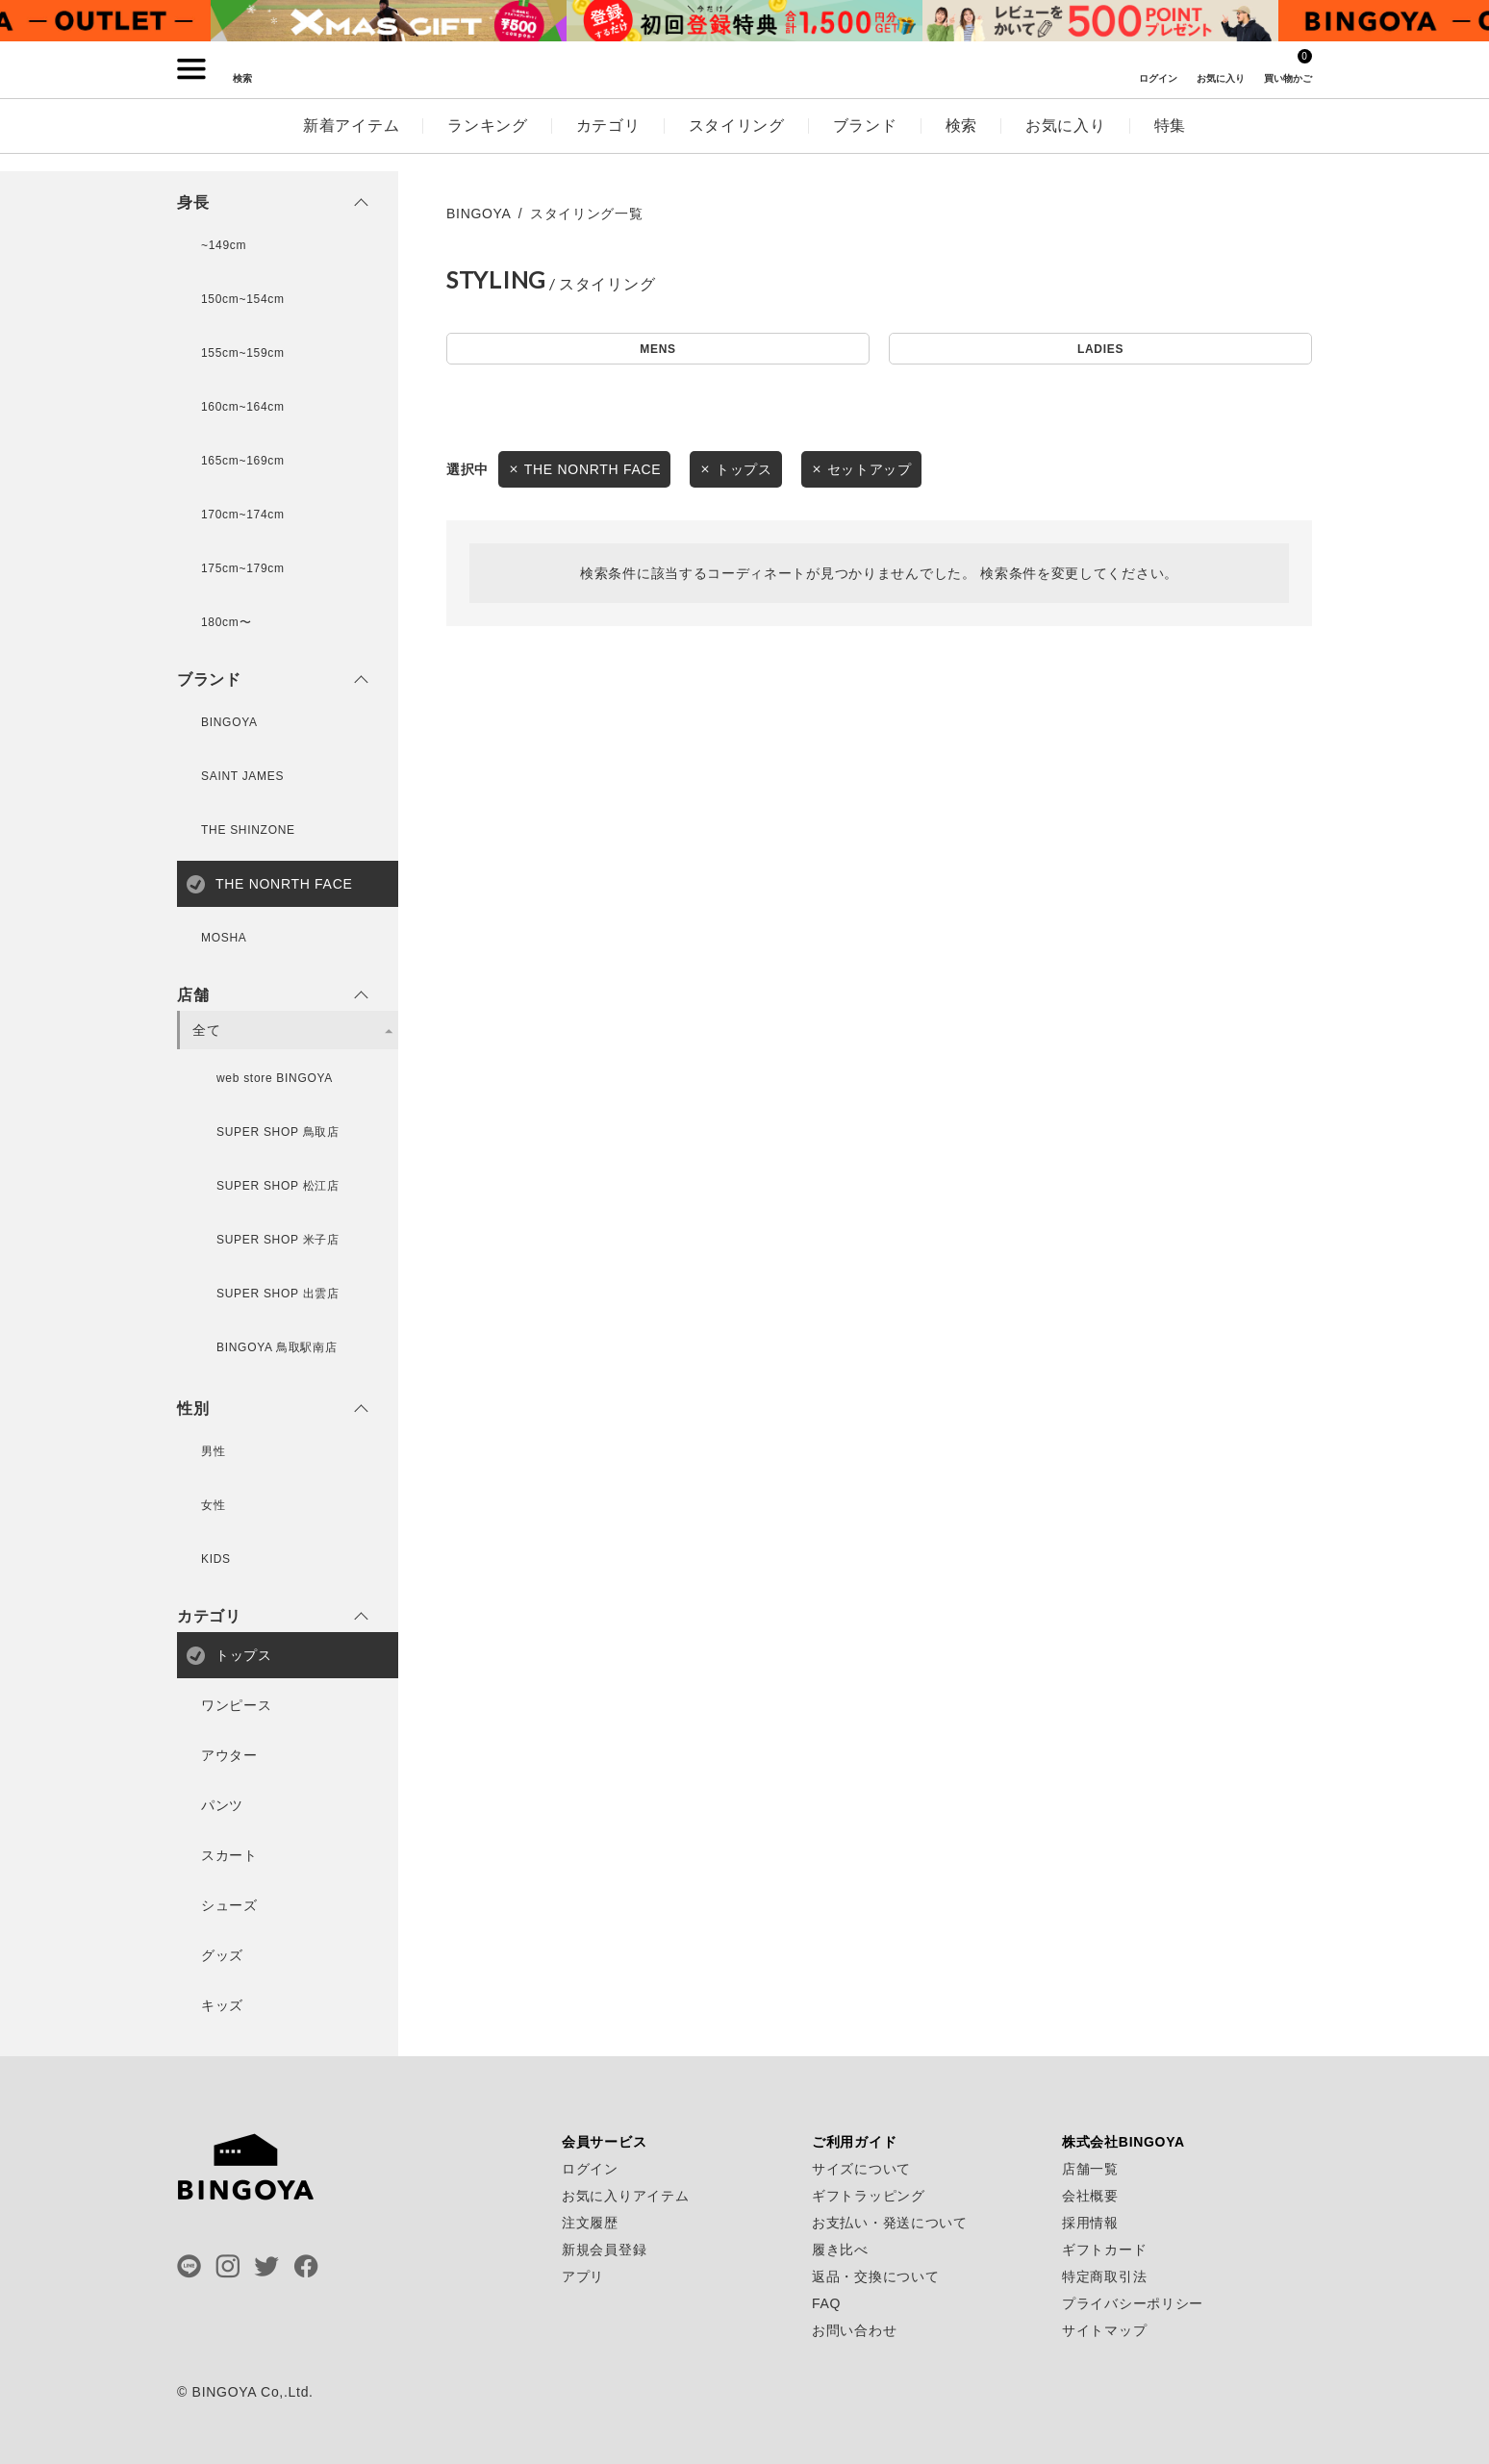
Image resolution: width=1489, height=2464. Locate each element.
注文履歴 (590, 2222)
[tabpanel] (389, 20)
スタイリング (737, 143)
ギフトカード (1104, 2249)
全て (206, 1030)
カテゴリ (608, 143)
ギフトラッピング (868, 2195)
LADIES (1100, 352)
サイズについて (861, 2168)
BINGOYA (479, 213)
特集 (1170, 143)
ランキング (487, 143)
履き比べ (840, 2249)
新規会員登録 (604, 2249)
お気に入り (1065, 143)
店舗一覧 (1090, 2168)
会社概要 (1090, 2195)
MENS (657, 352)
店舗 (193, 995)
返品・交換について (875, 2276)
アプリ (583, 2276)
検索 (961, 143)
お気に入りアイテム (625, 2195)
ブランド (865, 143)
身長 (193, 203)
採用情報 (1090, 2222)
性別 (193, 1409)
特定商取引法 (1104, 2276)
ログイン (590, 2168)
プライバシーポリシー (1132, 2303)
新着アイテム (351, 143)
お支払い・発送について (890, 2222)
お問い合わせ (854, 2330)
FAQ (826, 2303)
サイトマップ (1104, 2330)
